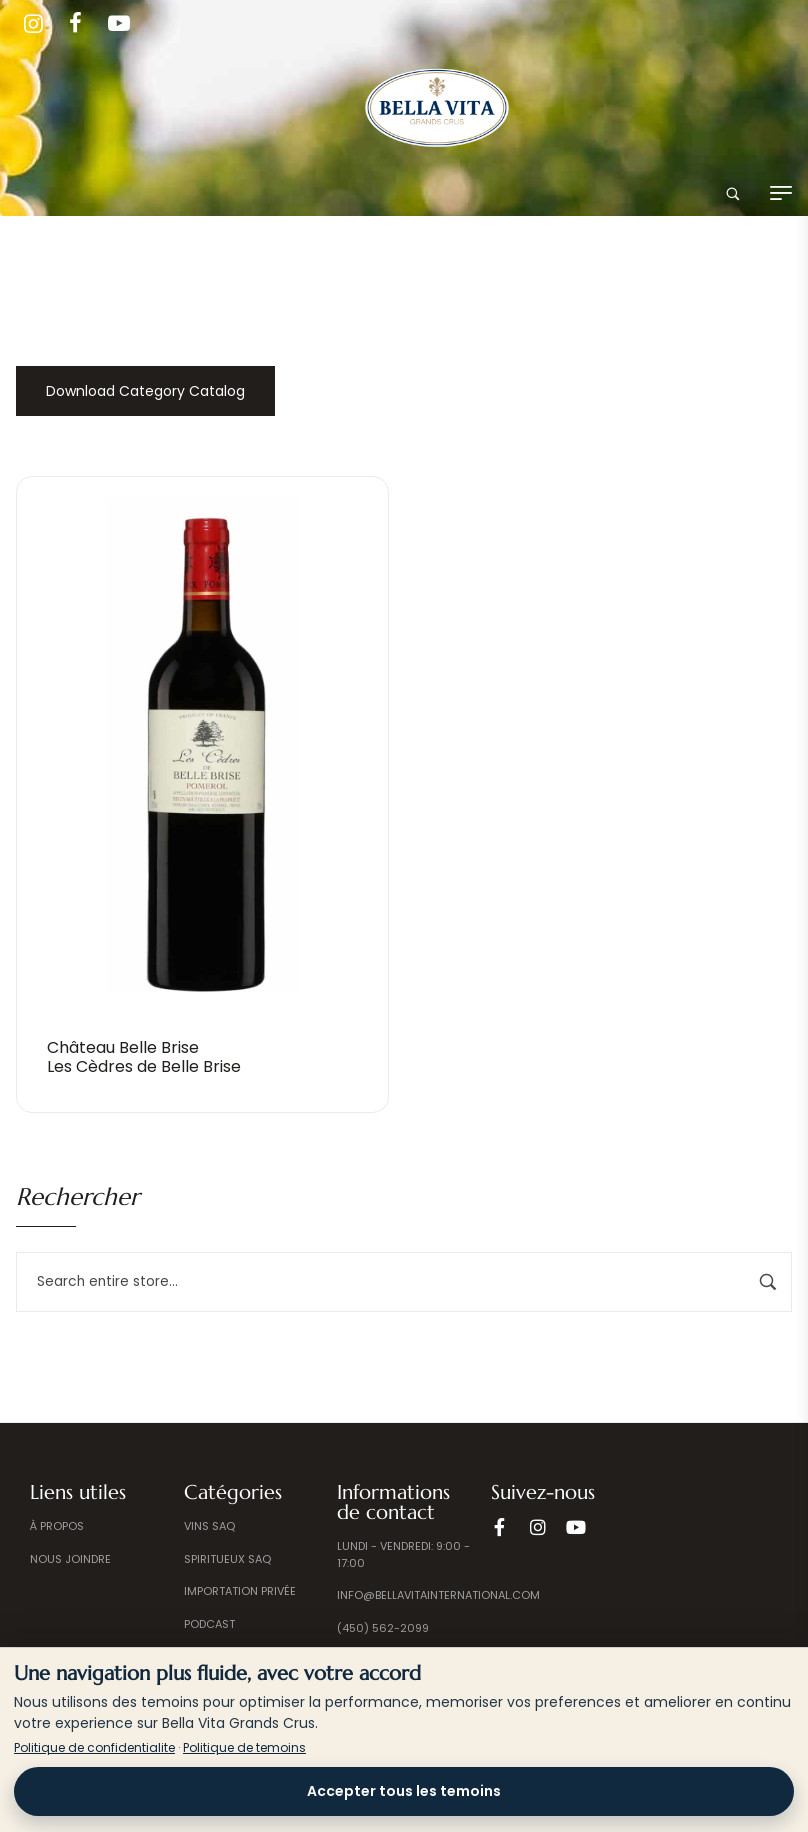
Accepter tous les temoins (404, 1791)
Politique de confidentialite (94, 1747)
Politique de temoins (244, 1747)
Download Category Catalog (145, 391)
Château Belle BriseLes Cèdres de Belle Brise (144, 1057)
